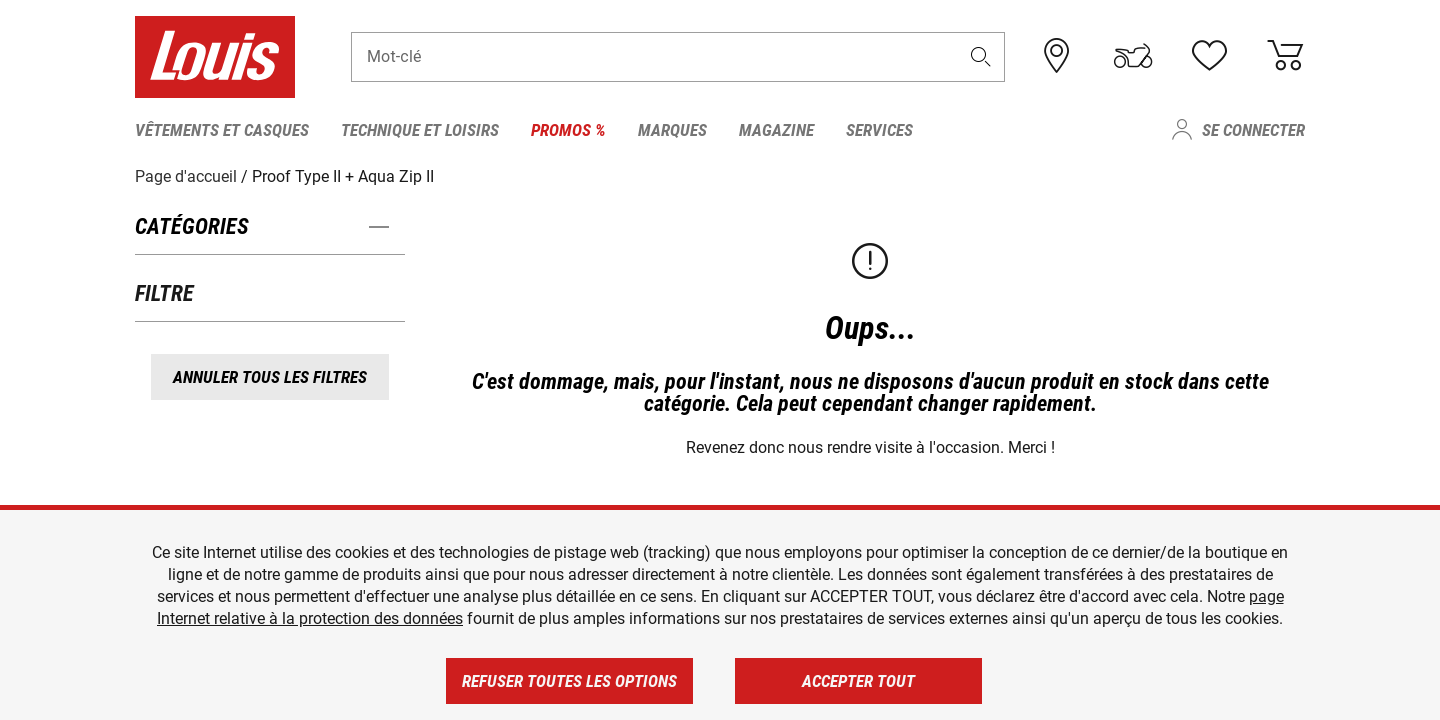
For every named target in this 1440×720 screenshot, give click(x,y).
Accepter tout (858, 681)
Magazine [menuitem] (776, 130)
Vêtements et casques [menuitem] (222, 130)
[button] (981, 56)
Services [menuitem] (879, 130)
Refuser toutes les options (569, 681)
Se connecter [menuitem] (1253, 130)
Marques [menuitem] (672, 130)
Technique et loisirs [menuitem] (420, 130)
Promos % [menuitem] (568, 130)
